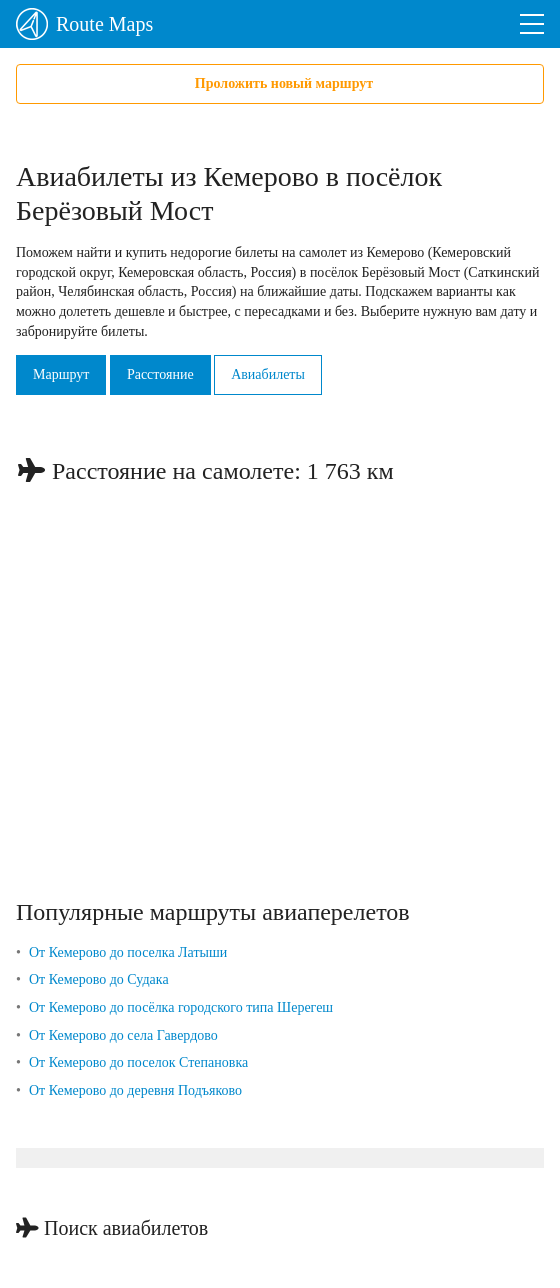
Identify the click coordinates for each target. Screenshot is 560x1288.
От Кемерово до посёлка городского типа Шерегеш (181, 1007)
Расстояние (160, 374)
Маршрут (61, 374)
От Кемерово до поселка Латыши (128, 952)
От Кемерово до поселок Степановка (138, 1062)
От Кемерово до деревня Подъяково (135, 1090)
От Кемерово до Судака (99, 979)
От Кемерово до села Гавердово (123, 1035)
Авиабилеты (268, 374)
